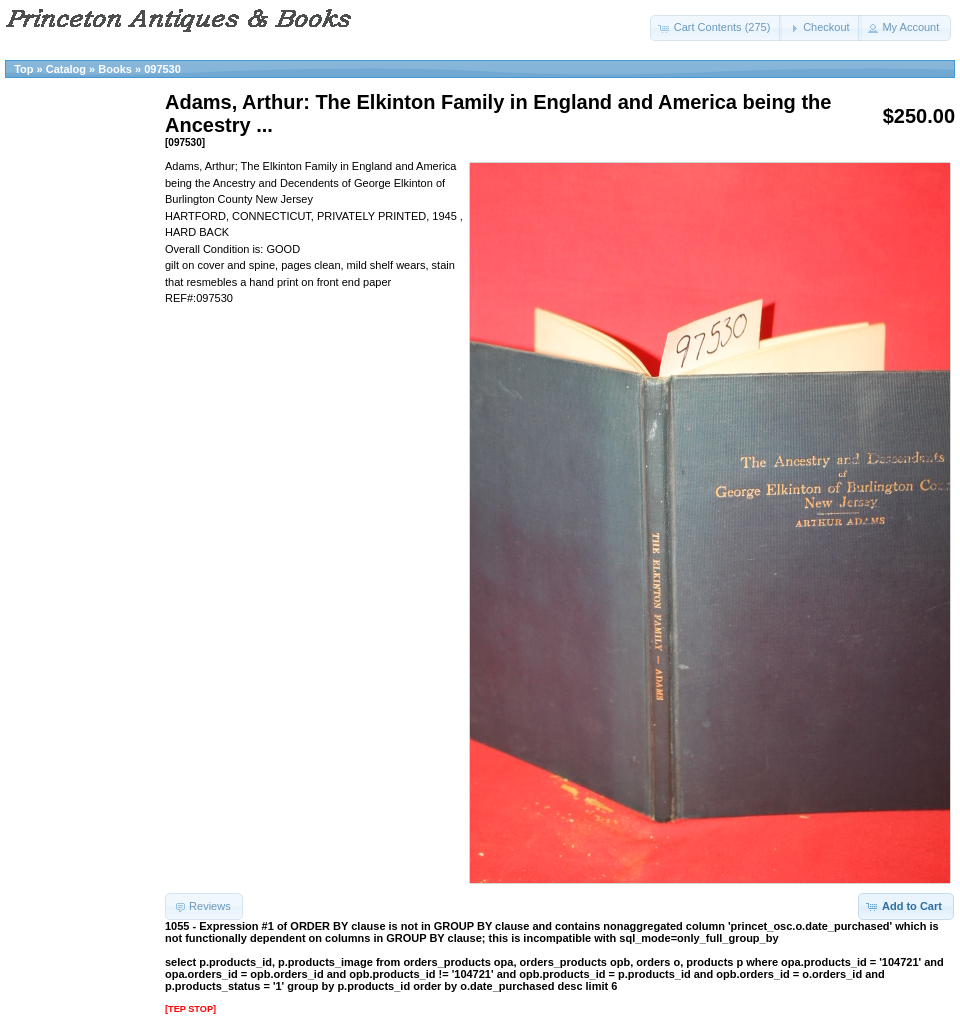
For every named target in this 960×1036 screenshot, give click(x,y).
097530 (162, 69)
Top (23, 69)
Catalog (66, 69)
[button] (716, 28)
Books (115, 69)
